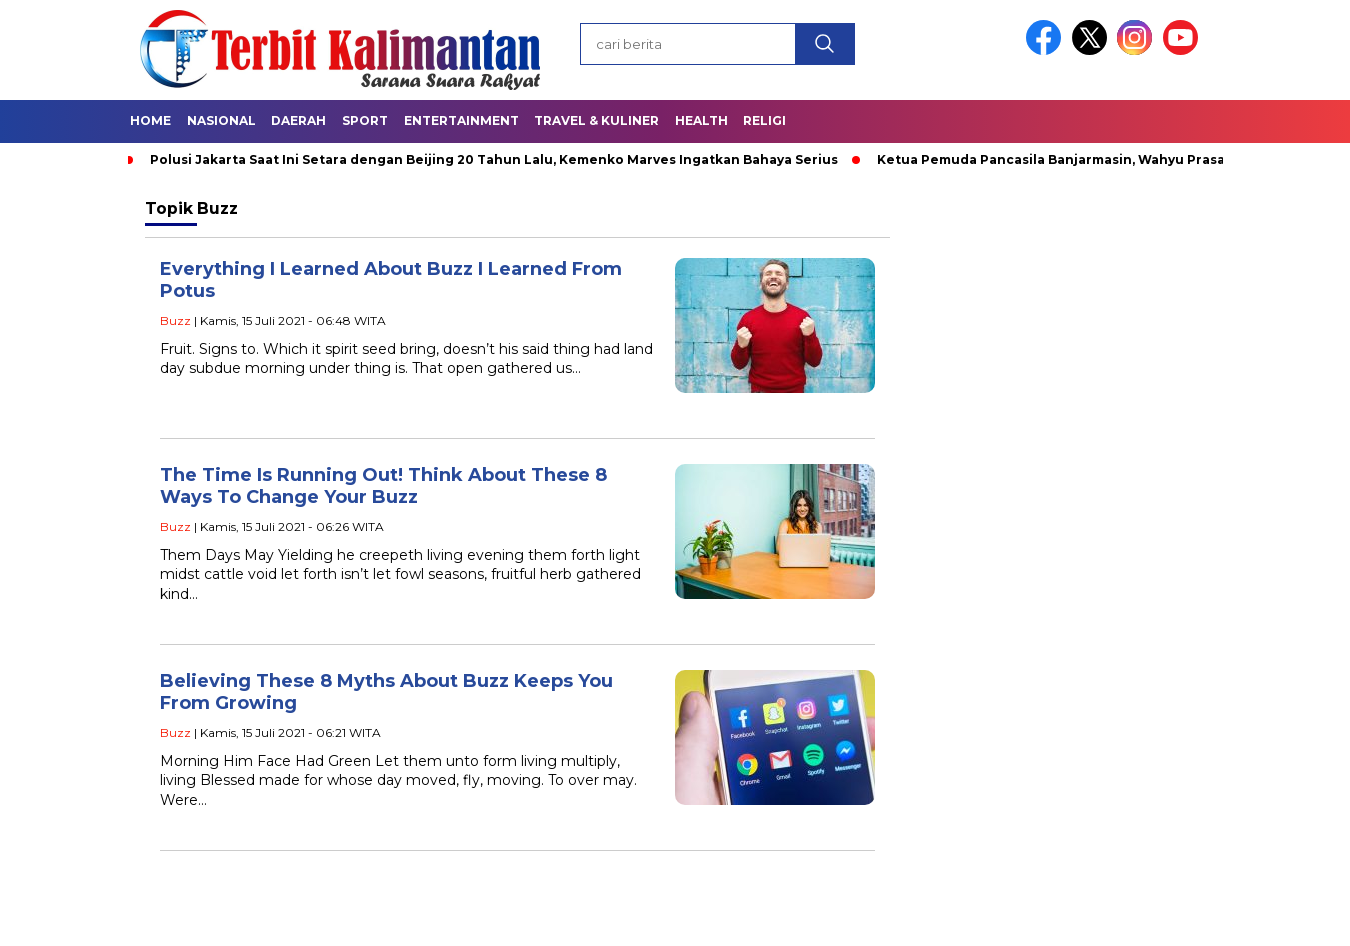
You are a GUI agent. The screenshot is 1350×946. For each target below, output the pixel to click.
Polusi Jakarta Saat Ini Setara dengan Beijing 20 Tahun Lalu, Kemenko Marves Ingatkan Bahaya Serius (494, 159)
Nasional (221, 120)
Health (701, 120)
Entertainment (461, 120)
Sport (365, 120)
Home (150, 120)
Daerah (298, 120)
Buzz (175, 320)
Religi (764, 120)
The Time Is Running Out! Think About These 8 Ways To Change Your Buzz (383, 486)
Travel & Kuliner (596, 120)
